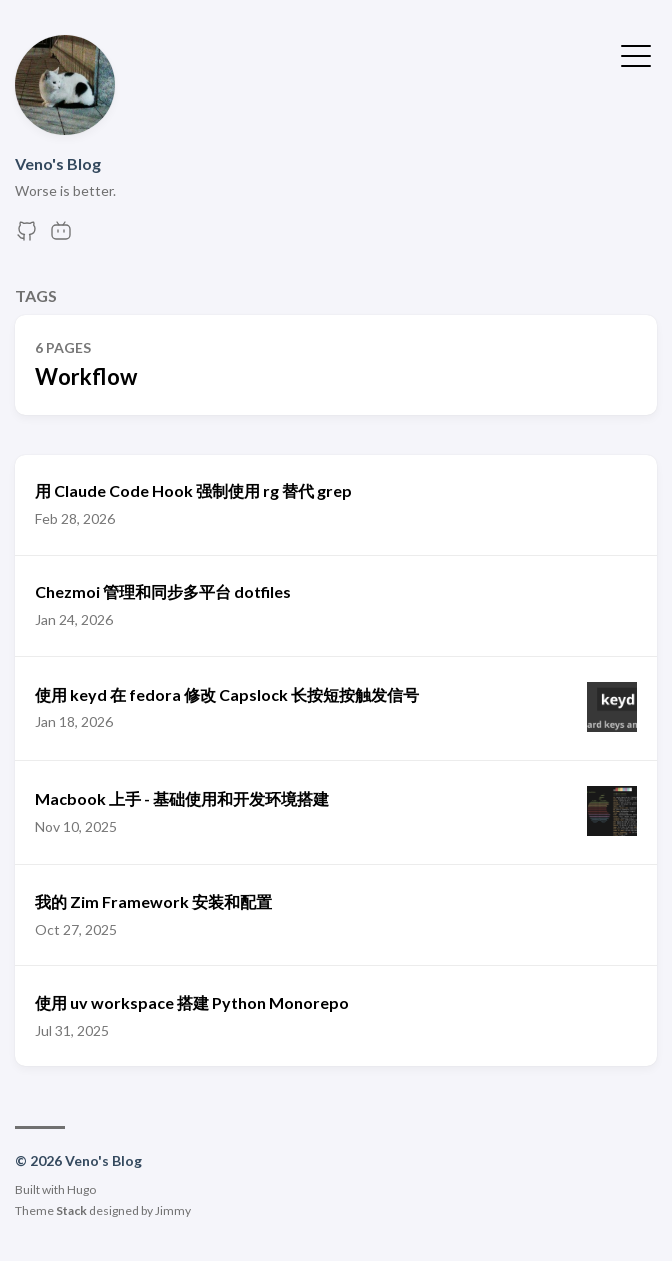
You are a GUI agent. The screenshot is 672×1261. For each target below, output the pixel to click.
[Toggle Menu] (636, 54)
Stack (71, 1210)
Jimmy (173, 1210)
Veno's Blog (58, 163)
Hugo (81, 1189)
